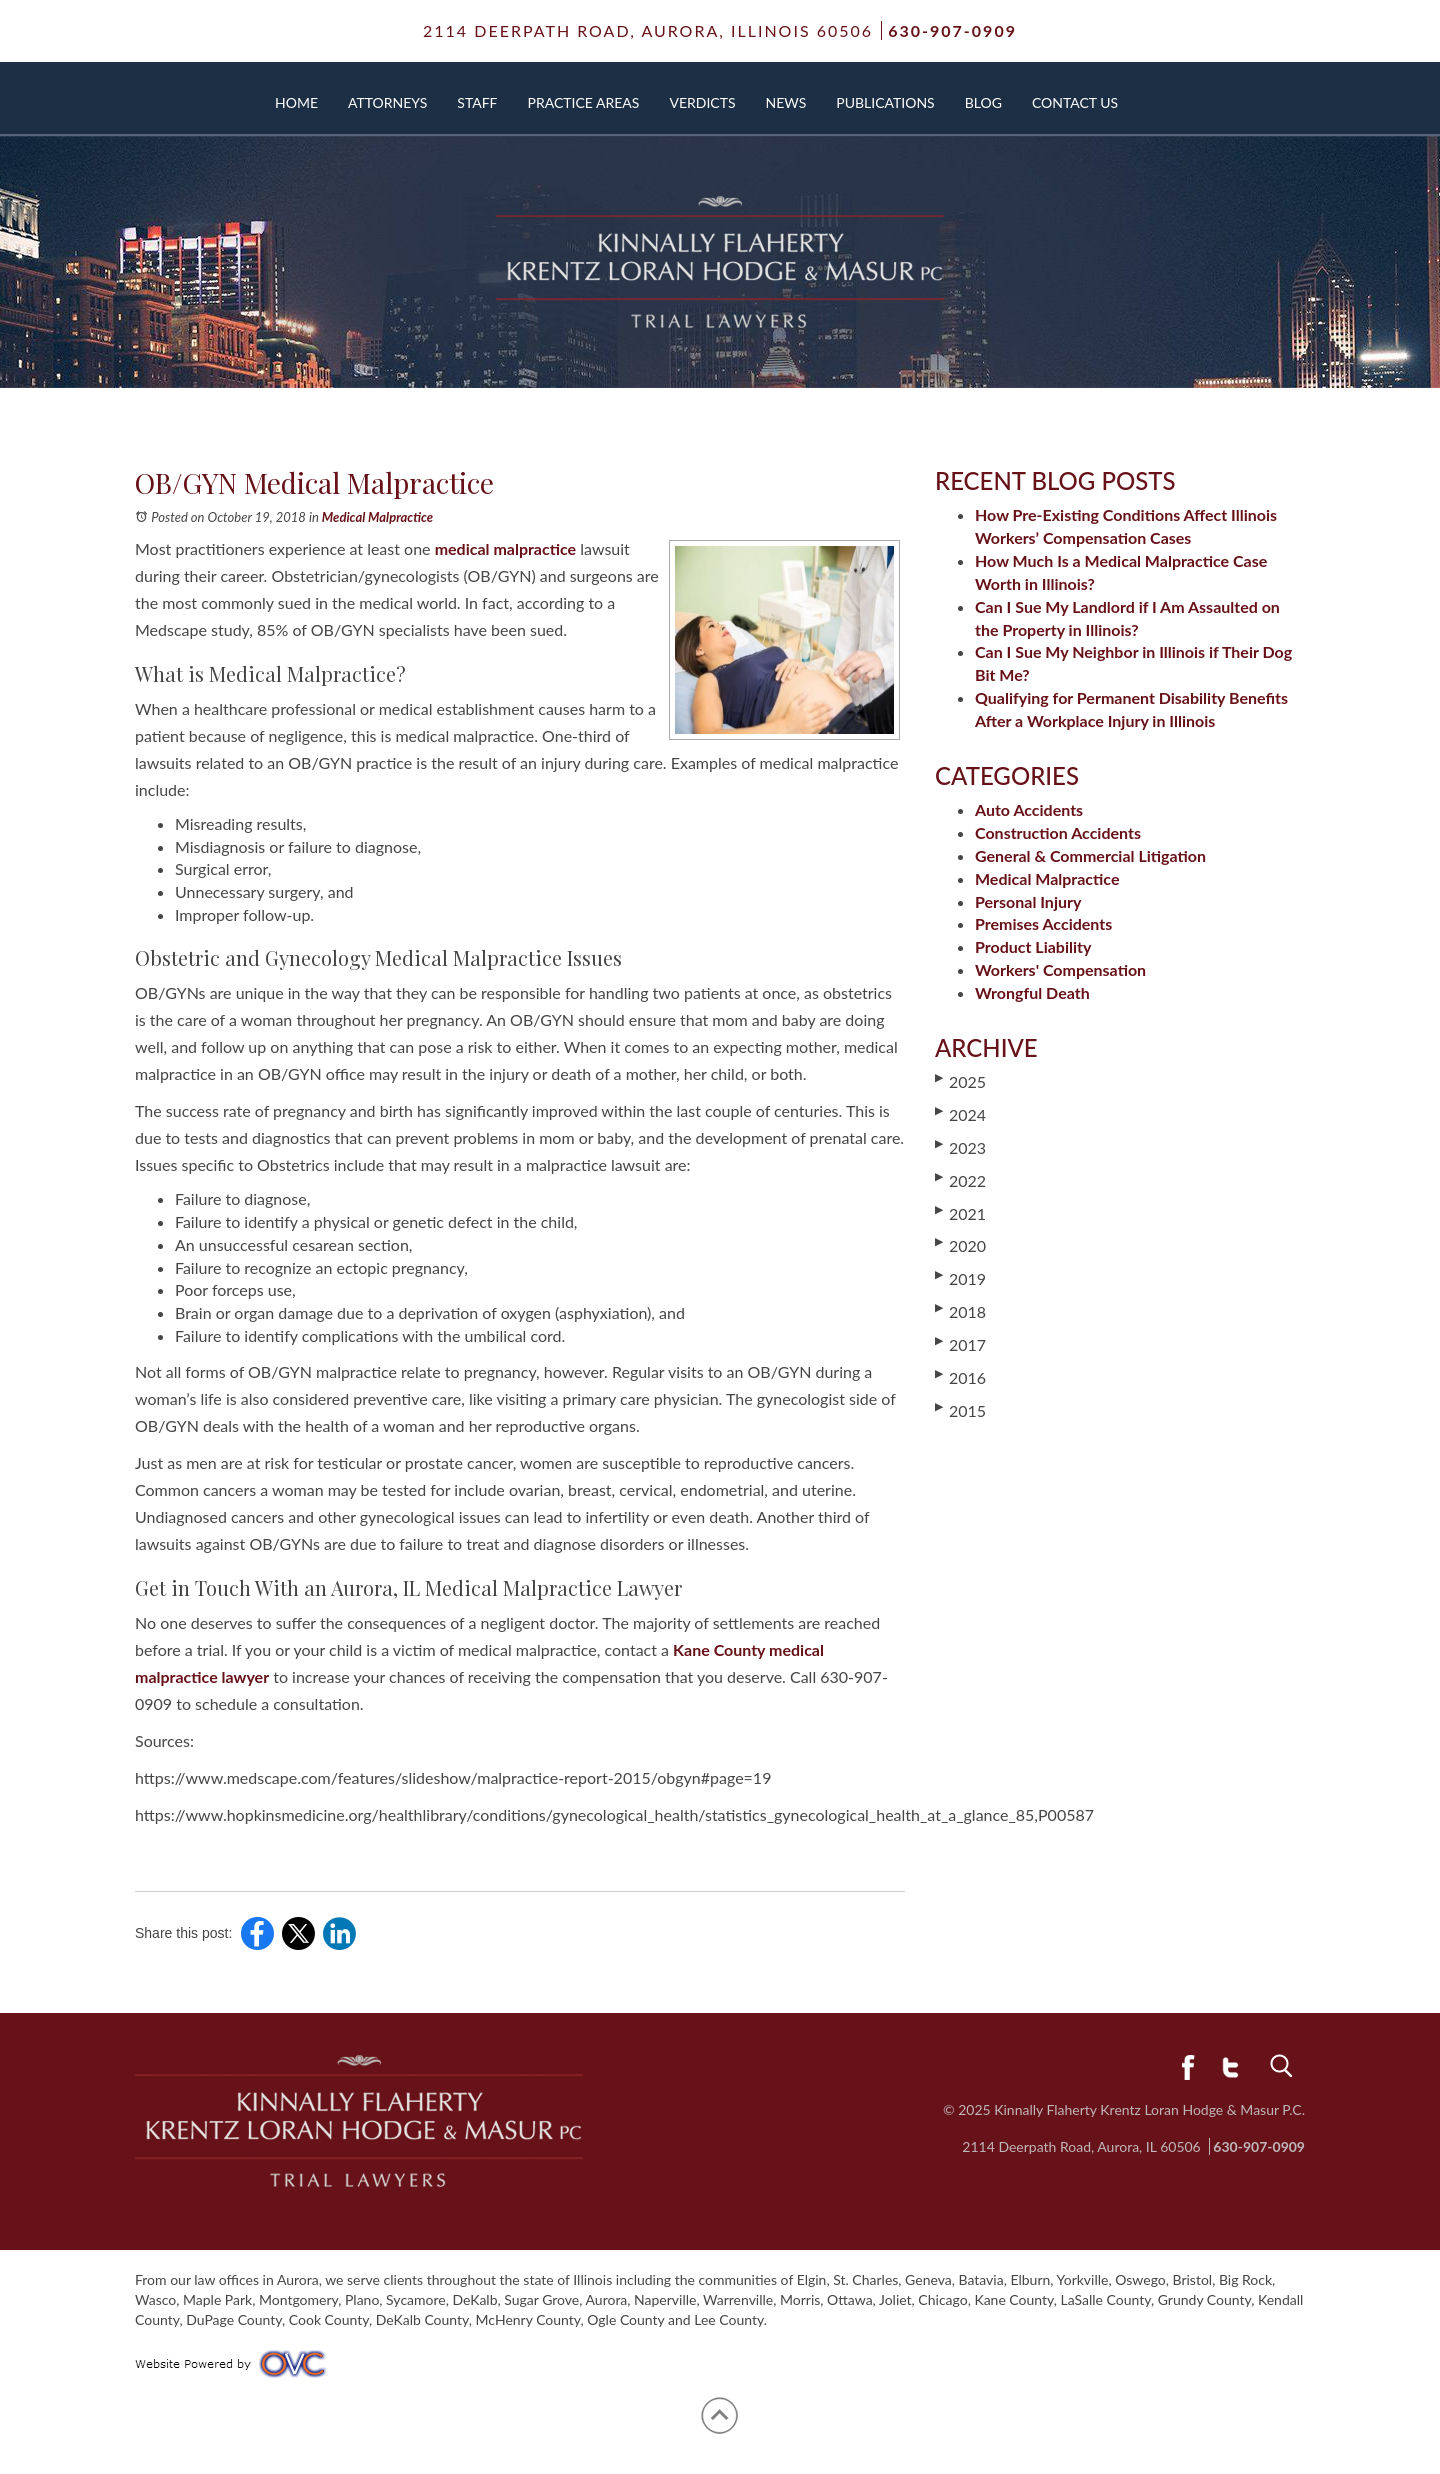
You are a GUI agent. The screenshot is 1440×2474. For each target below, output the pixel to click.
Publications (885, 102)
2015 (960, 1410)
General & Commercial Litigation (1090, 855)
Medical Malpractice (377, 517)
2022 (960, 1180)
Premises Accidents (1043, 923)
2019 (960, 1278)
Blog (983, 102)
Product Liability (1033, 946)
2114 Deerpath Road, (648, 30)
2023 (960, 1147)
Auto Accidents (1029, 809)
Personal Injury (1028, 901)
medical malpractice (505, 548)
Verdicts (702, 102)
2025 (960, 1081)
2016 (960, 1377)
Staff (477, 102)
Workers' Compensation (1060, 969)
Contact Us (1075, 102)
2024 (960, 1114)
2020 (960, 1245)
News (786, 102)
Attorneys (387, 102)
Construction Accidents (1058, 832)
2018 (960, 1311)
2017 (960, 1344)
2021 (960, 1213)
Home (296, 102)
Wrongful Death (1032, 992)
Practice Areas (584, 102)
